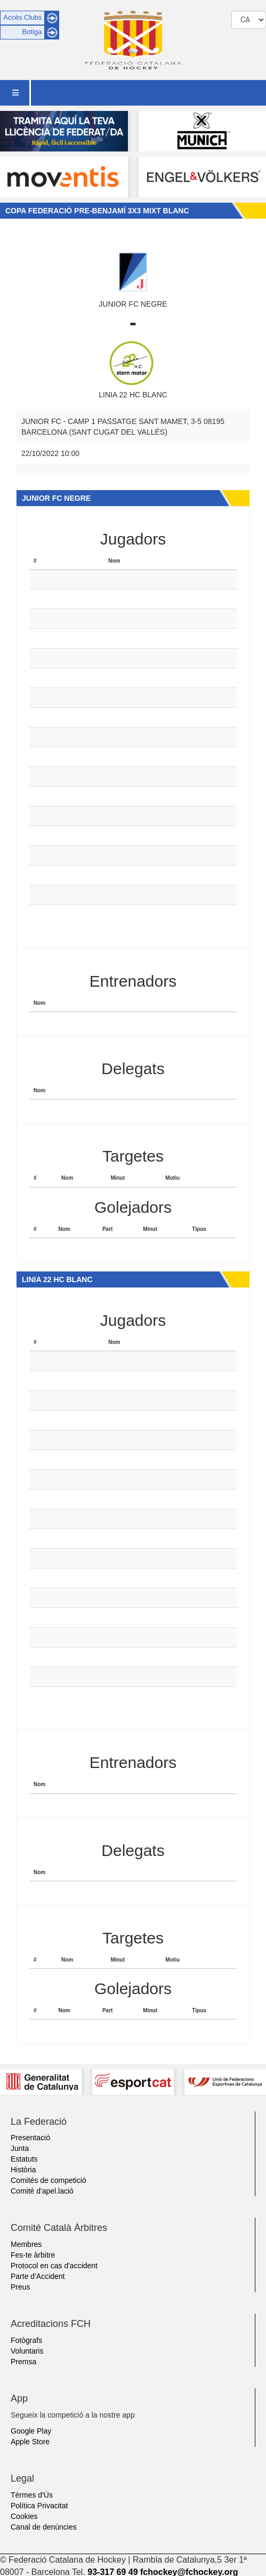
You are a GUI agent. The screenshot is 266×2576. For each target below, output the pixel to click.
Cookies (24, 2516)
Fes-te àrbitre (33, 2255)
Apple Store (30, 2441)
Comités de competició (48, 2180)
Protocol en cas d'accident (54, 2265)
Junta (20, 2148)
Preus (20, 2287)
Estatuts (24, 2159)
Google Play (31, 2431)
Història (23, 2169)
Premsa (23, 2361)
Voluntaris (27, 2351)
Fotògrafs (26, 2340)
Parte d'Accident (38, 2276)
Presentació (30, 2137)
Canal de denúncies (44, 2527)
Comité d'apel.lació (42, 2191)
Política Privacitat (39, 2505)
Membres (26, 2244)
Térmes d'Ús (32, 2495)
